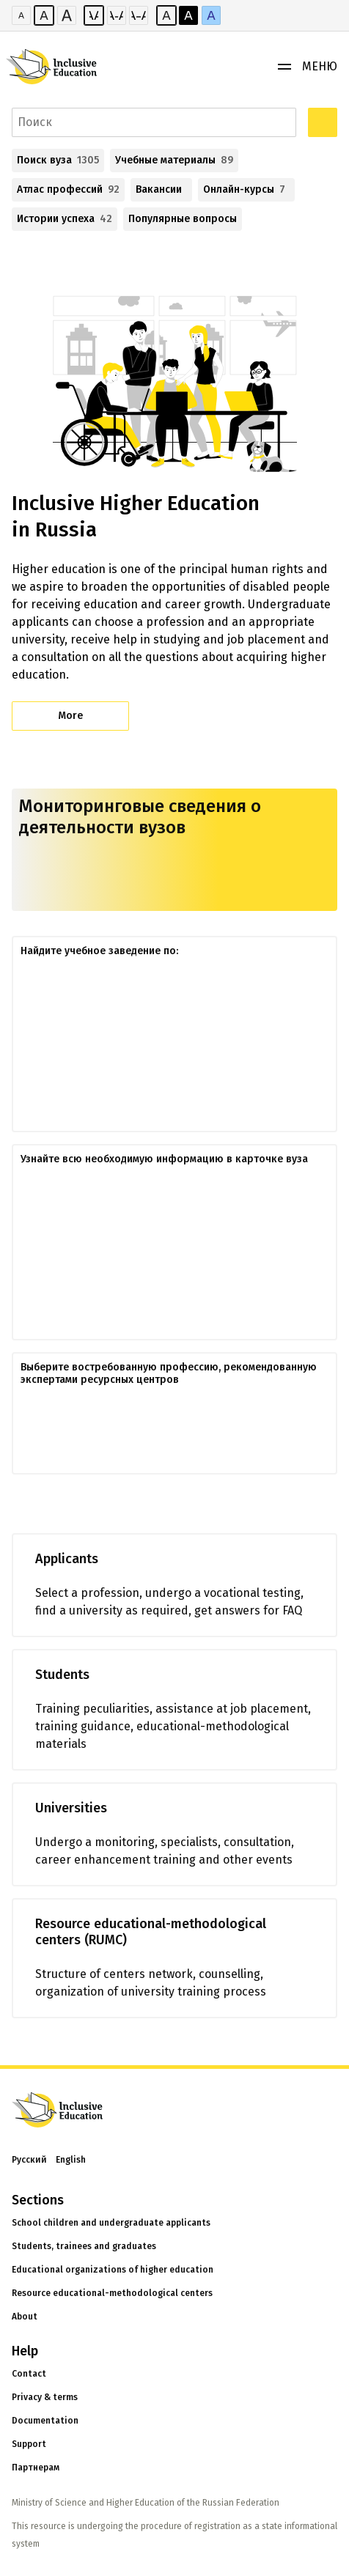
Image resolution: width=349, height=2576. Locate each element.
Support (29, 2444)
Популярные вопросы (182, 219)
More (70, 715)
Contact (29, 2374)
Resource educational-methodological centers (112, 2293)
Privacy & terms (45, 2397)
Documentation (45, 2421)
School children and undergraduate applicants (111, 2223)
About (24, 2316)
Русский (29, 2160)
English (71, 2160)
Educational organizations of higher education (112, 2270)
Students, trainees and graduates (84, 2246)
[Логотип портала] (59, 66)
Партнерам (35, 2467)
